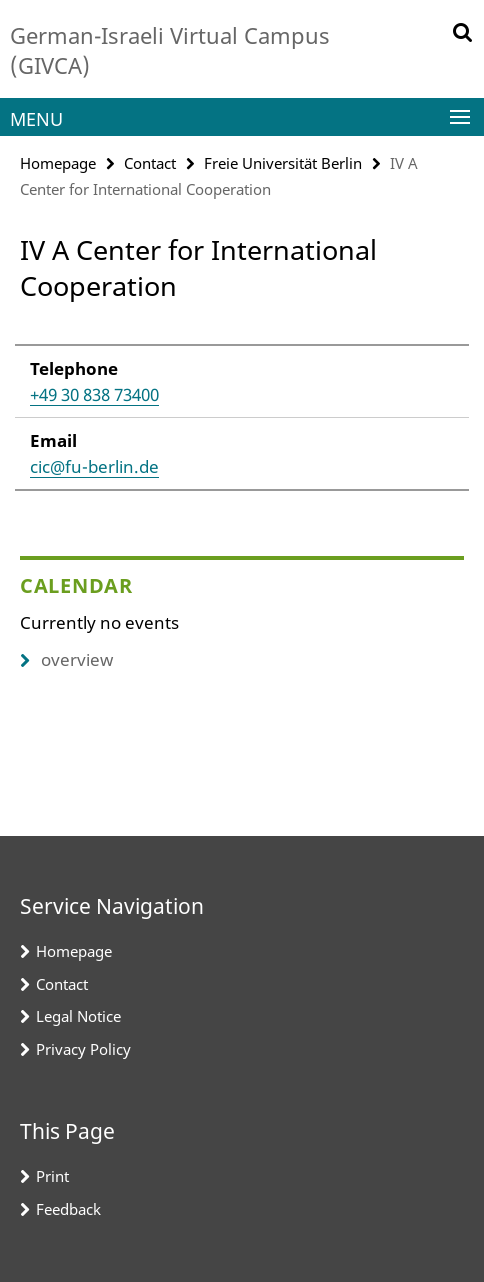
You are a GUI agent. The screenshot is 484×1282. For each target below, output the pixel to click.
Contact (150, 163)
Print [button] (52, 1176)
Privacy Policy (83, 1049)
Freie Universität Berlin (283, 163)
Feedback (68, 1209)
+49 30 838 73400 (94, 394)
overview (66, 659)
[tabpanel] (242, 407)
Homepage (58, 163)
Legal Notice (78, 1016)
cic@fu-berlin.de (94, 466)
